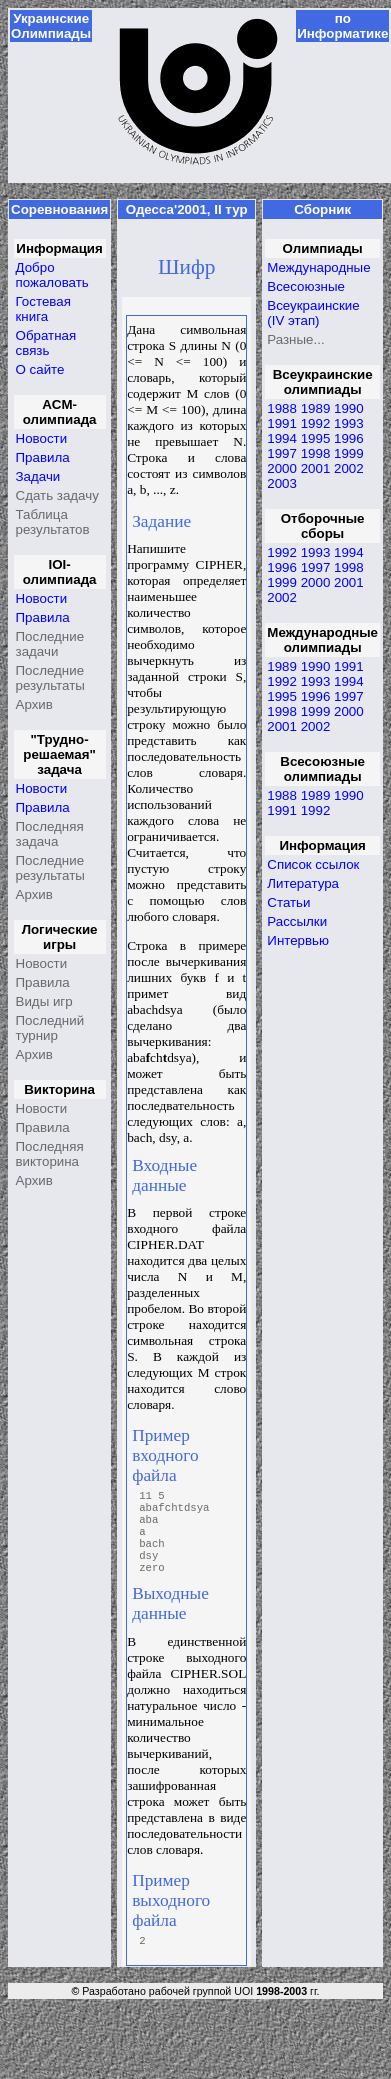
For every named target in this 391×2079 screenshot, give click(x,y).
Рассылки (297, 921)
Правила (43, 457)
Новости (42, 438)
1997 (282, 453)
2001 (316, 468)
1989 (316, 408)
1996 (349, 438)
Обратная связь (46, 343)
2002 (349, 468)
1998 (316, 453)
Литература (303, 883)
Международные (318, 267)
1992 (316, 423)
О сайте (40, 369)
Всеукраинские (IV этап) (313, 313)
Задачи (38, 476)
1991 (282, 423)
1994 (282, 438)
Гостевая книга (43, 309)
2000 (282, 468)
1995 (316, 438)
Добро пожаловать (52, 275)
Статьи (288, 902)
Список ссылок (313, 864)
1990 (349, 408)
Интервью (298, 940)
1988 (282, 408)
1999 (349, 453)
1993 (349, 423)
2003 (282, 483)
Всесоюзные (306, 286)
